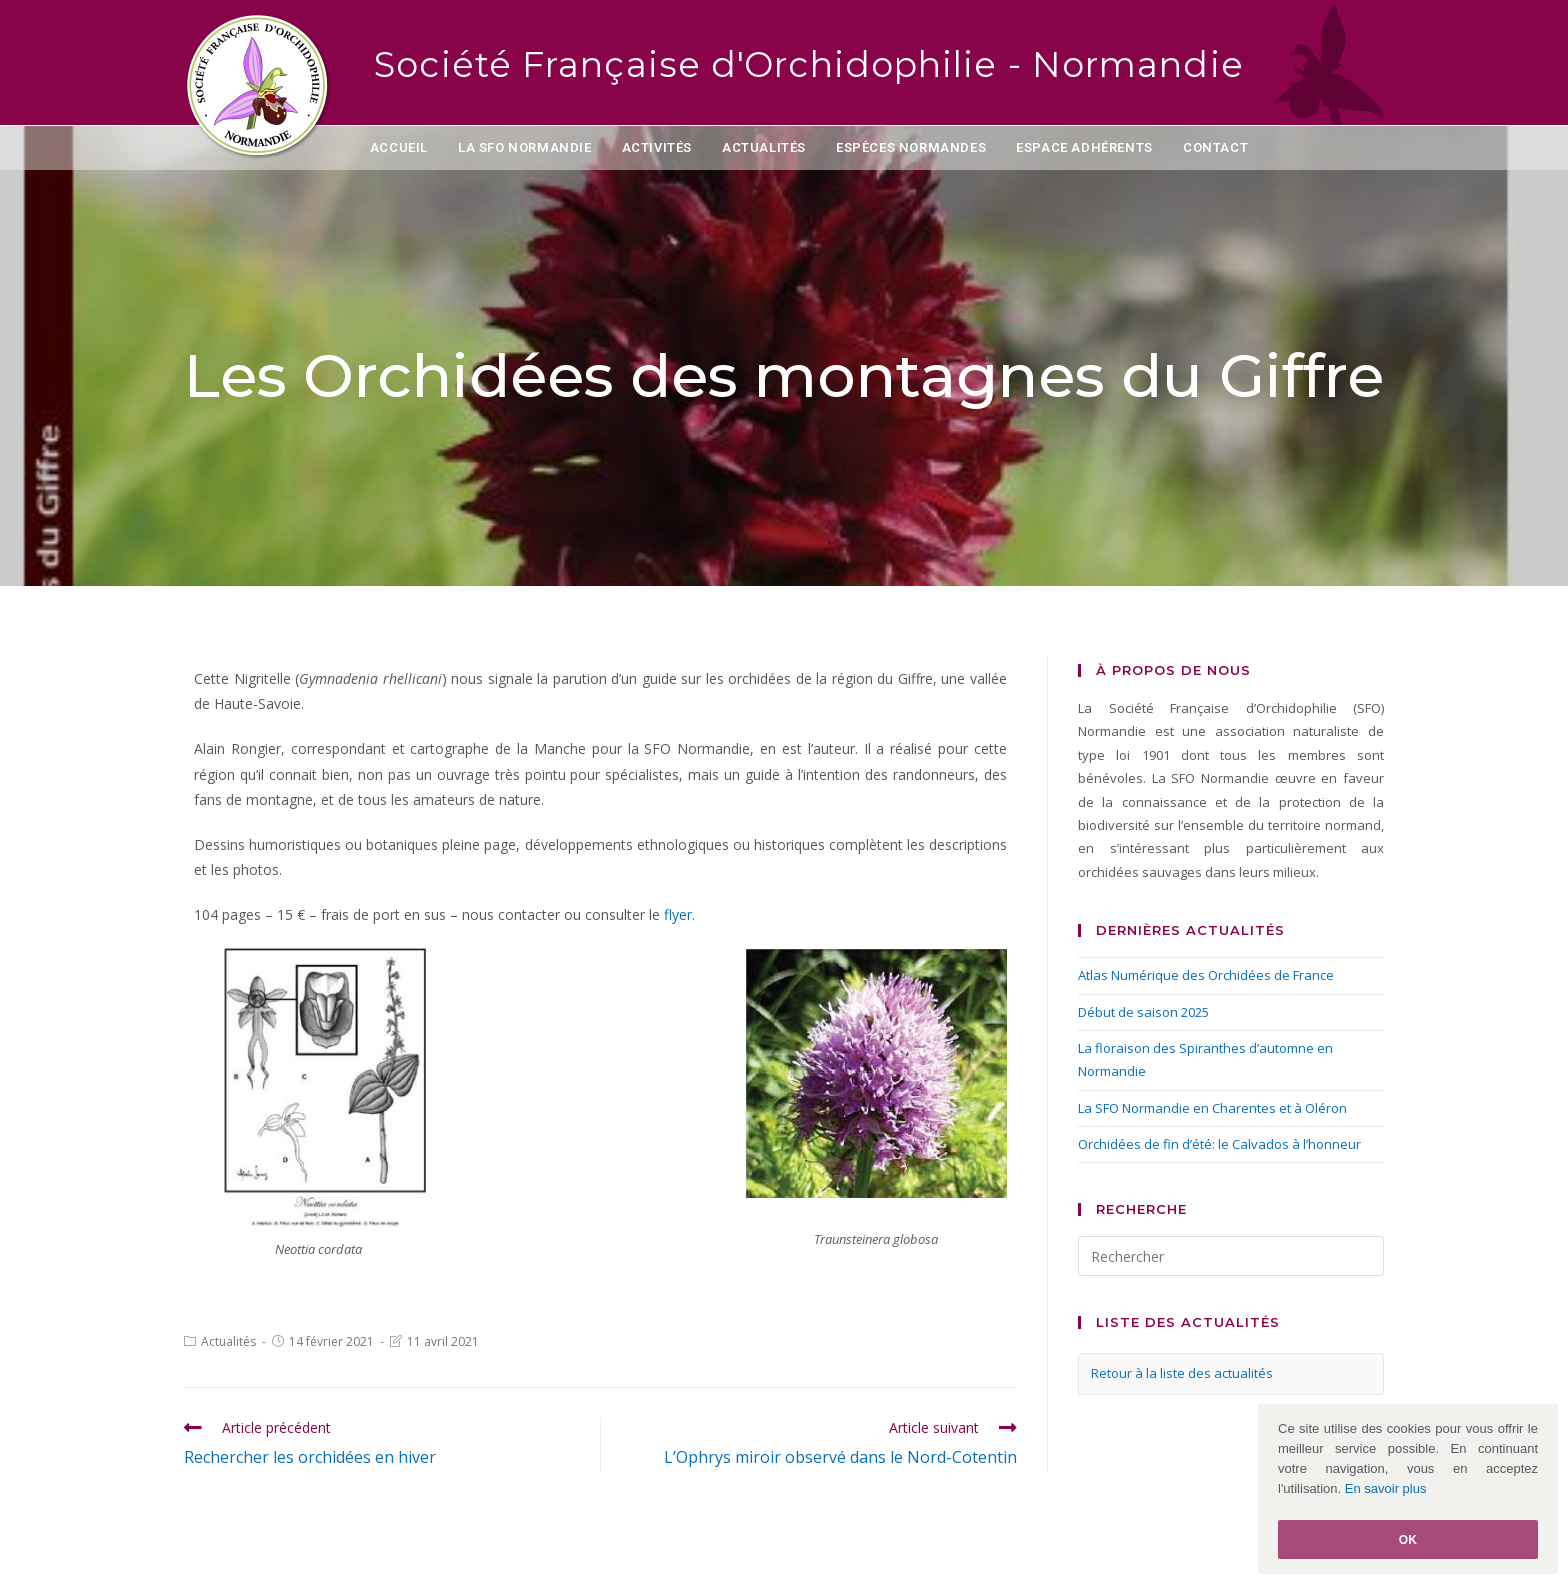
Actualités (228, 1341)
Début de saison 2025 (1143, 1012)
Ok (1408, 1540)
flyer (678, 914)
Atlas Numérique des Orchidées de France (1206, 975)
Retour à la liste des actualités (1182, 1373)
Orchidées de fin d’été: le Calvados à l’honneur (1219, 1144)
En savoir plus (1386, 1488)
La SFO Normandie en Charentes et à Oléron (1212, 1108)
